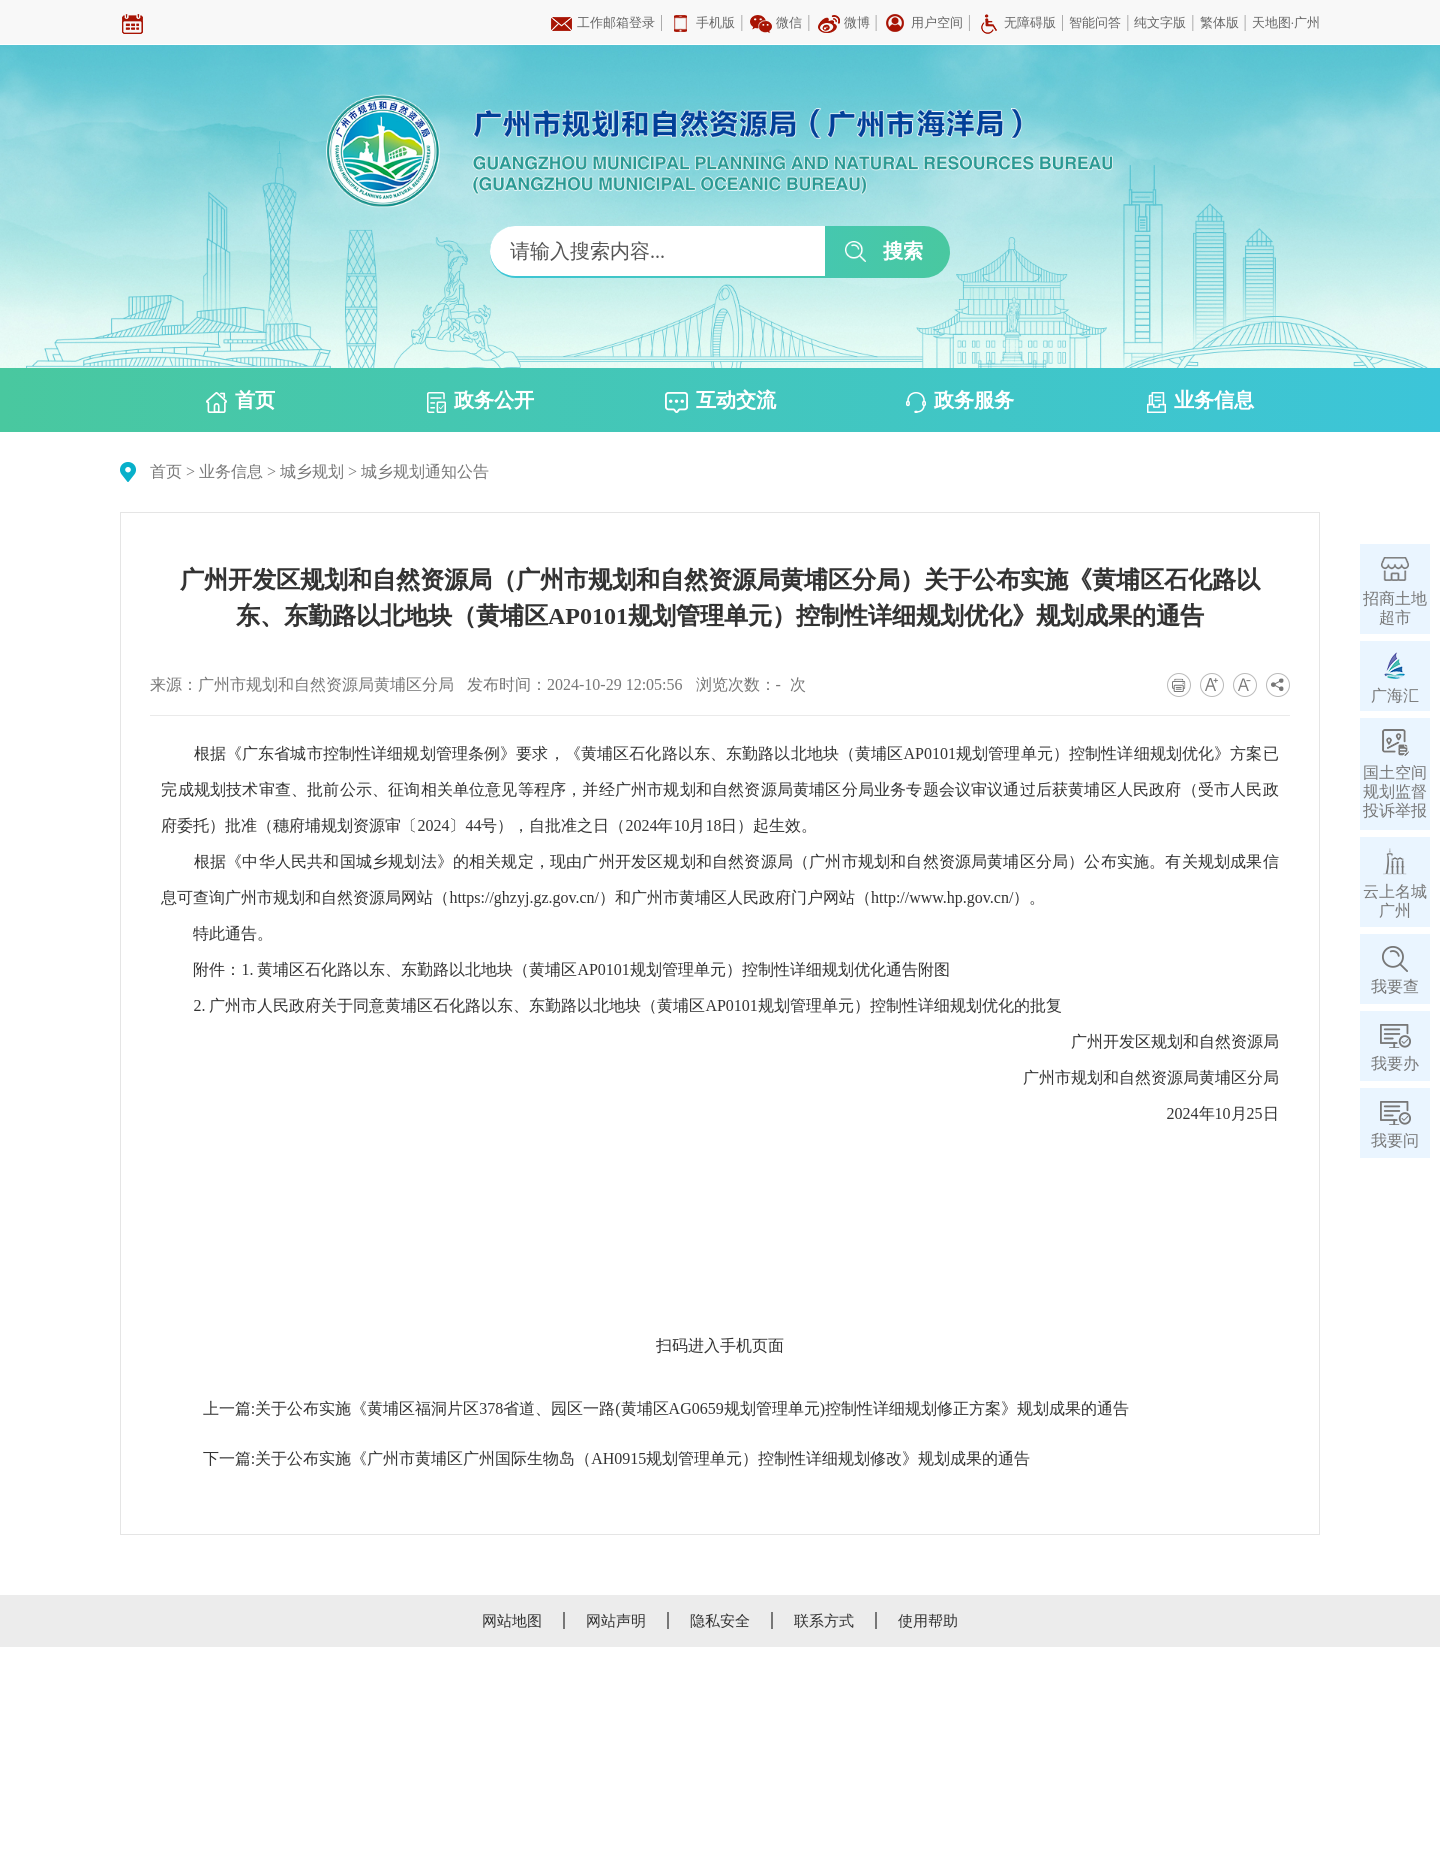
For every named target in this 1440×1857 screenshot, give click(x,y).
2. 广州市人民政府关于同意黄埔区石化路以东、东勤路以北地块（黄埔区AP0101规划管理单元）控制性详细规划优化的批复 (627, 1005)
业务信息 (1200, 401)
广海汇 (1395, 695)
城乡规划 (312, 471)
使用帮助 (928, 1621)
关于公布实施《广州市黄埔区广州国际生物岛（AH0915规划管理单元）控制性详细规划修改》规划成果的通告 (642, 1458)
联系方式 (824, 1621)
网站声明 (616, 1621)
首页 (240, 401)
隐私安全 (720, 1621)
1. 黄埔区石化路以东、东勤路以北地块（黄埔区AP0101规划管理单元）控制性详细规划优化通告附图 (595, 969)
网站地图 (512, 1621)
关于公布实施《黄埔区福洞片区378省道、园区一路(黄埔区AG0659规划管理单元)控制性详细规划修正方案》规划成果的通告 (692, 1408)
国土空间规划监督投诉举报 (1395, 791)
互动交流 (720, 401)
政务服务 (960, 401)
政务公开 (480, 401)
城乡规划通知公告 (425, 471)
